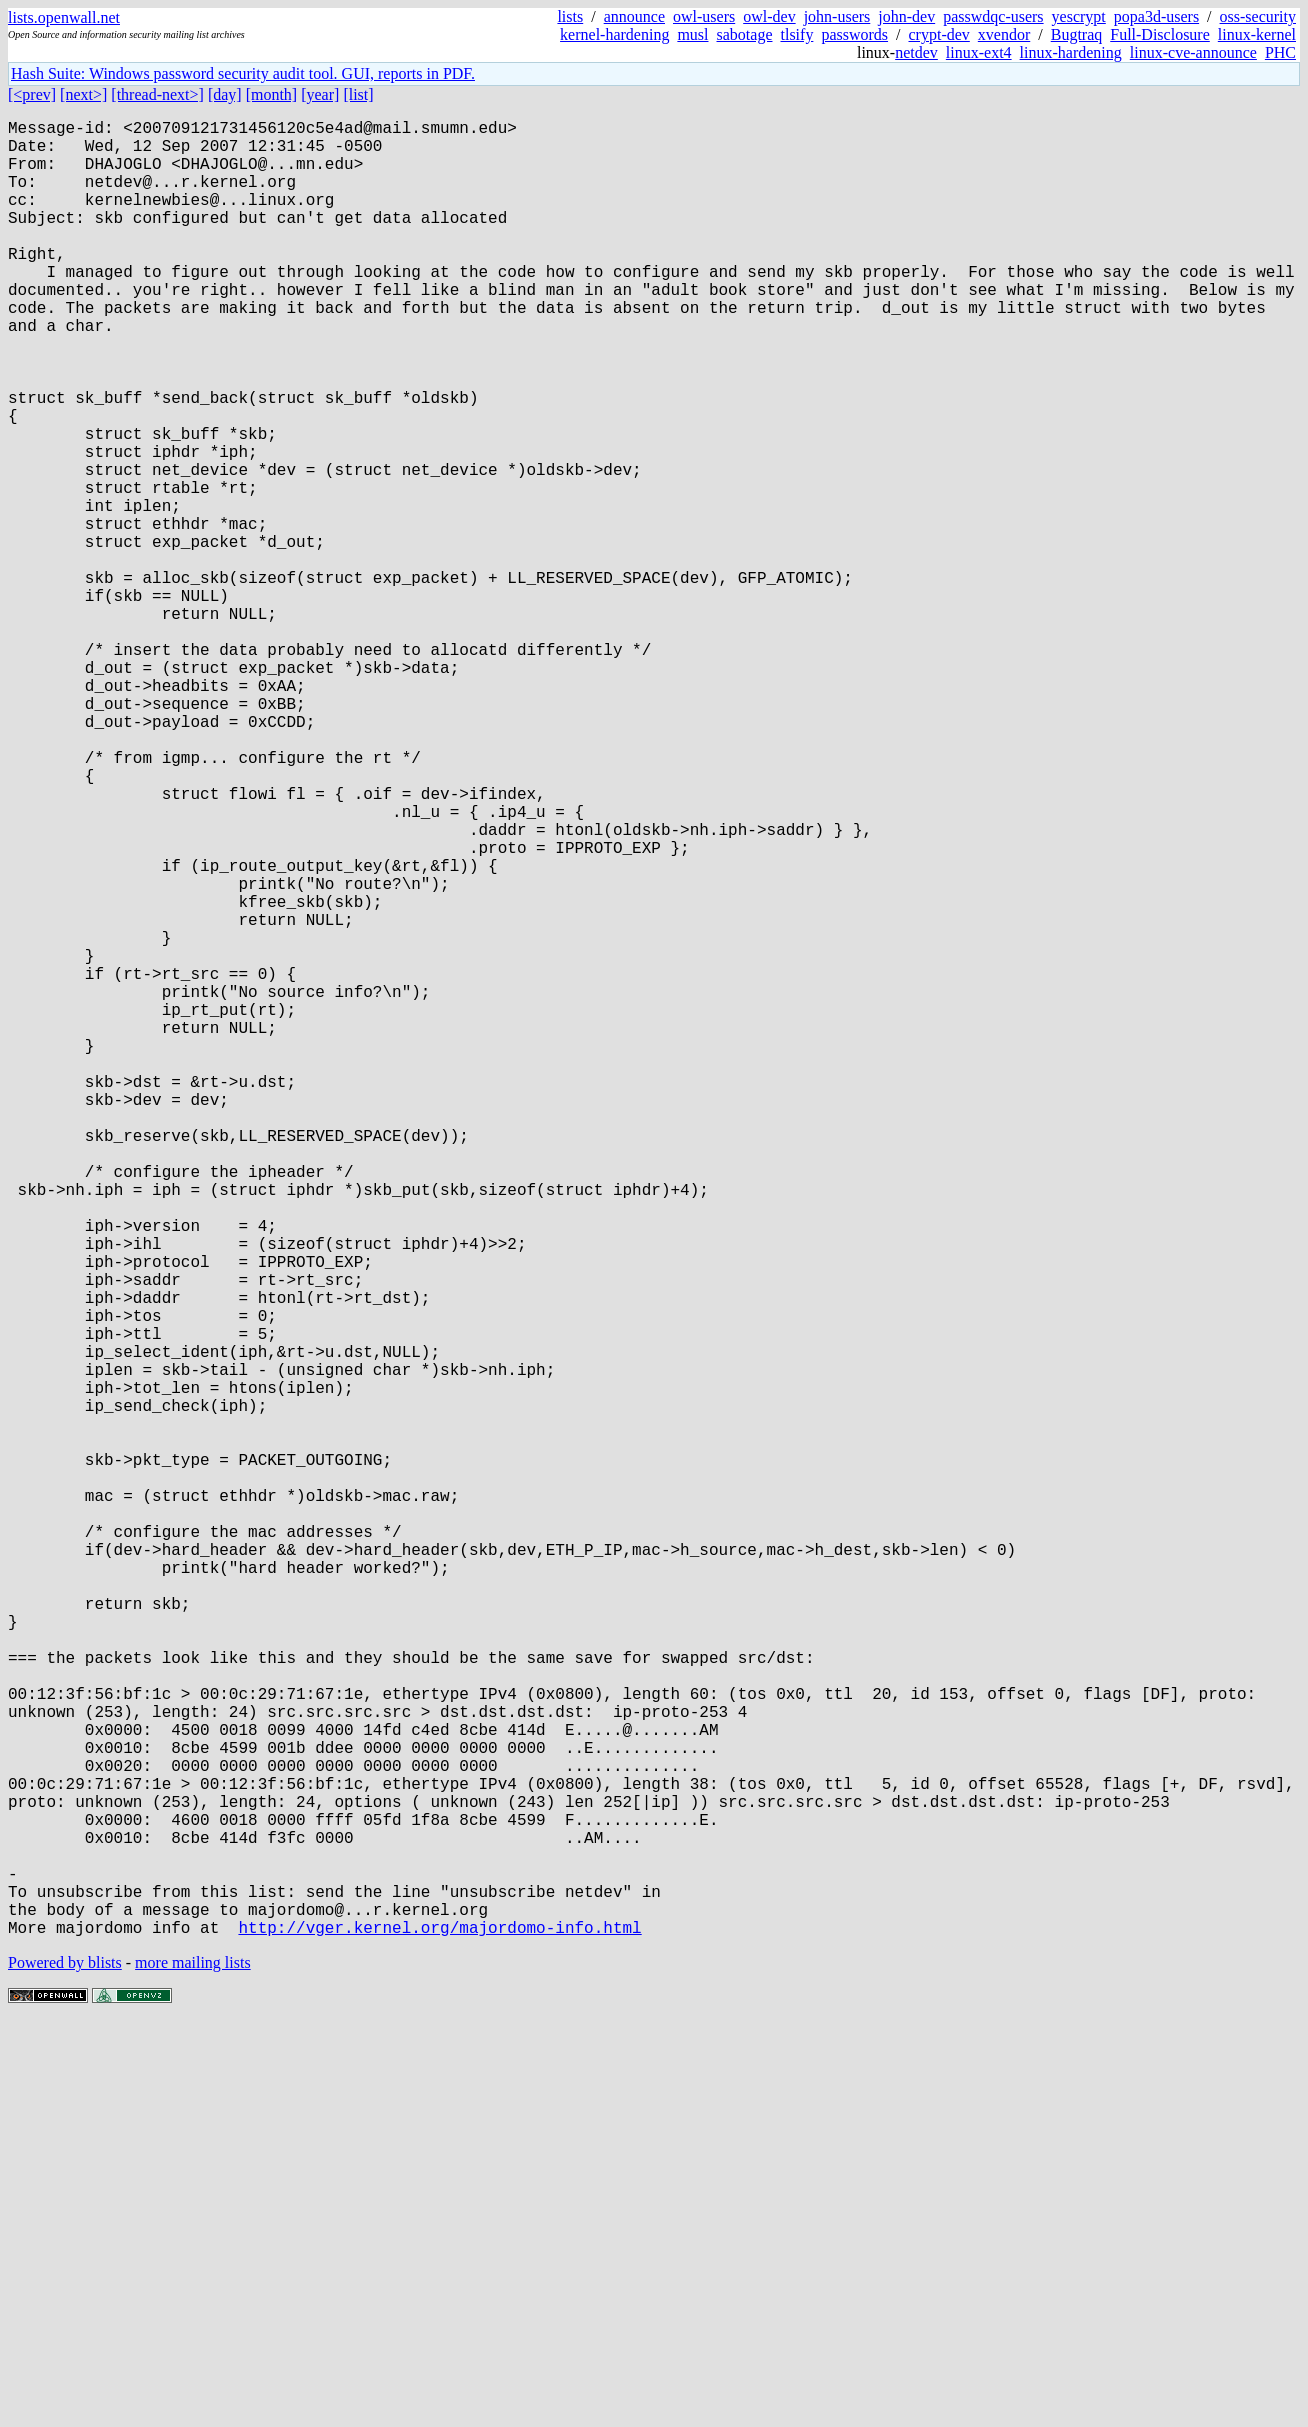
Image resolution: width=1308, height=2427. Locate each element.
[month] (272, 94)
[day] (225, 94)
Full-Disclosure (1160, 34)
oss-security (1258, 16)
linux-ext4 (979, 52)
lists (570, 16)
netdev (916, 52)
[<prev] (32, 94)
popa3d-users (1156, 16)
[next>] (83, 94)
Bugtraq (1077, 34)
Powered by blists (65, 2366)
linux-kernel (1257, 34)
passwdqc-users (993, 16)
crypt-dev (939, 34)
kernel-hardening (614, 34)
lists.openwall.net (64, 17)
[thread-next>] (157, 94)
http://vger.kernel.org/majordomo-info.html (439, 2331)
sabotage (745, 34)
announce (634, 16)
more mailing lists (193, 2366)
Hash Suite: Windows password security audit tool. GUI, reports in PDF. (243, 73)
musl (692, 34)
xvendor (1004, 34)
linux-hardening (1071, 52)
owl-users (704, 16)
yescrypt (1079, 16)
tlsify (796, 34)
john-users (837, 16)
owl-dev (769, 16)
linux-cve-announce (1193, 52)
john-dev (906, 16)
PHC (1280, 52)
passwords (854, 34)
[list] (358, 94)
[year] (320, 94)
